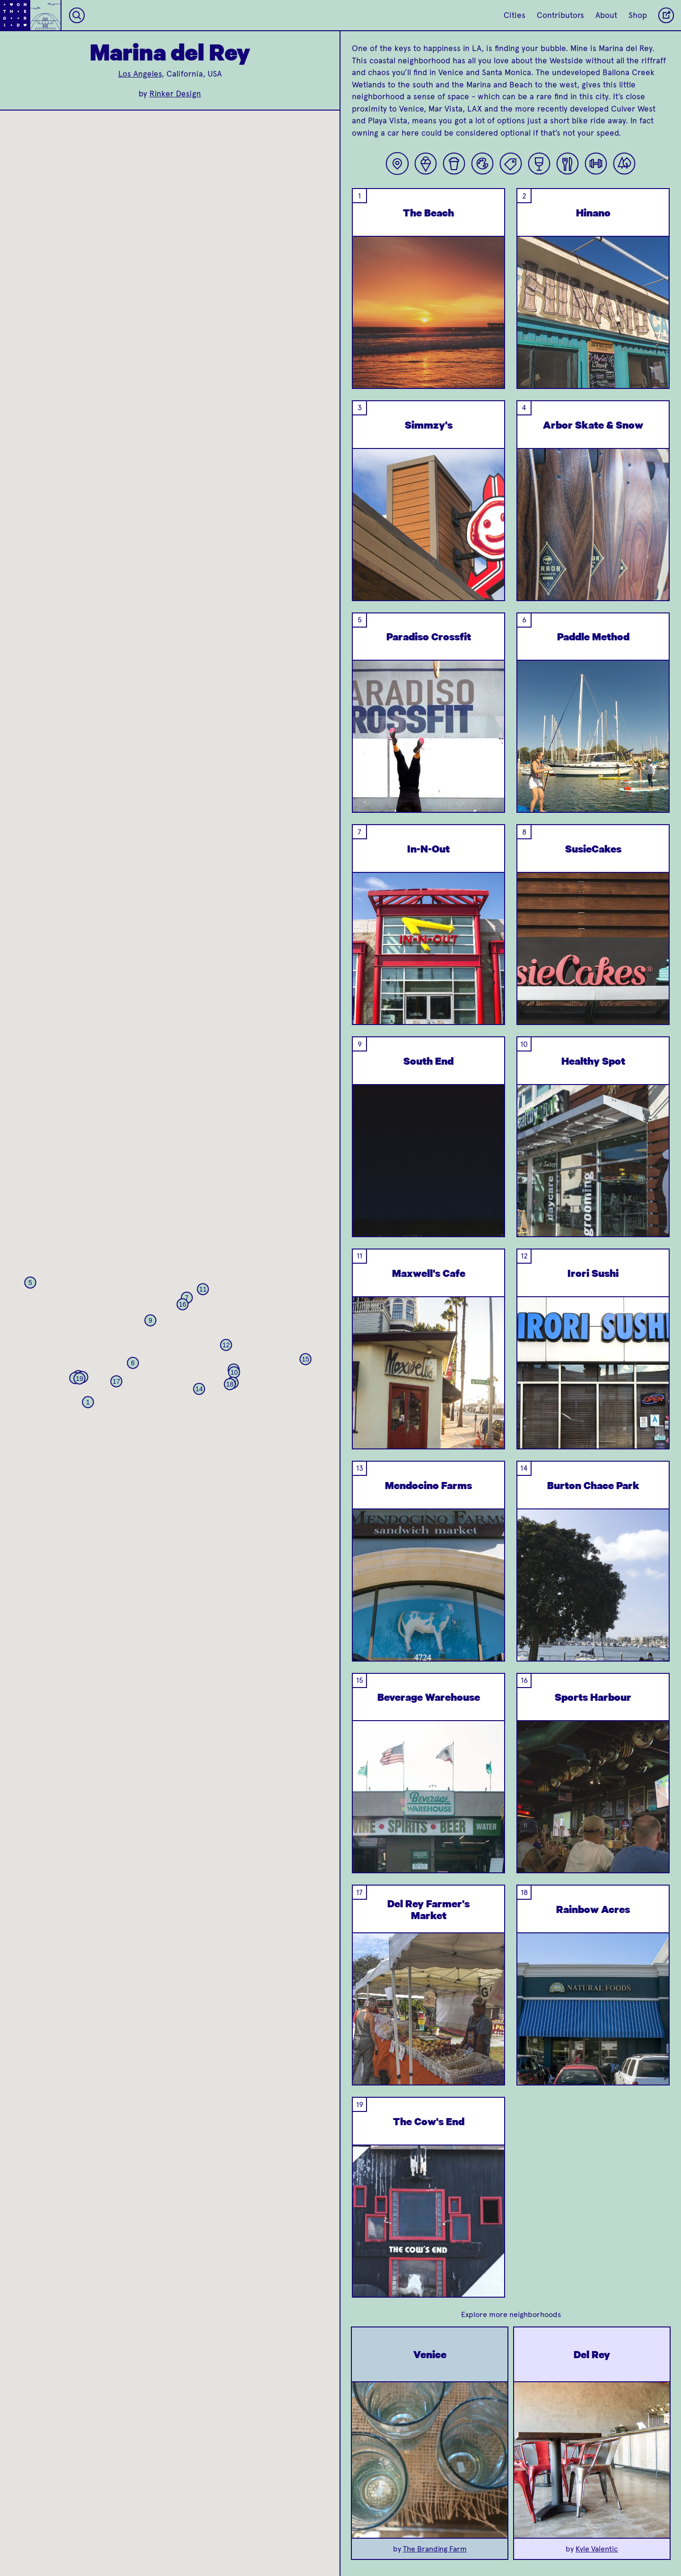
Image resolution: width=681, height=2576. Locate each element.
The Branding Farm (435, 2548)
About (606, 15)
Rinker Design (175, 93)
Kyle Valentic (597, 2548)
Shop (638, 15)
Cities (514, 15)
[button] (88, 1402)
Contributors (560, 15)
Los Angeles (140, 73)
